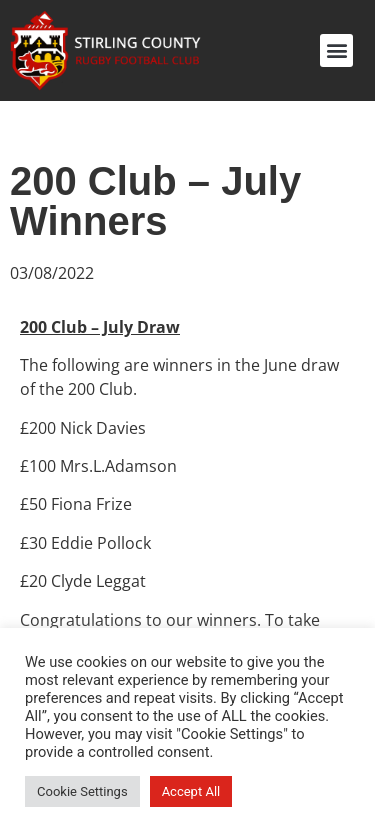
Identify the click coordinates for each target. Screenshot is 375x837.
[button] (336, 50)
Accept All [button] (191, 791)
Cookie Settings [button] (82, 791)
